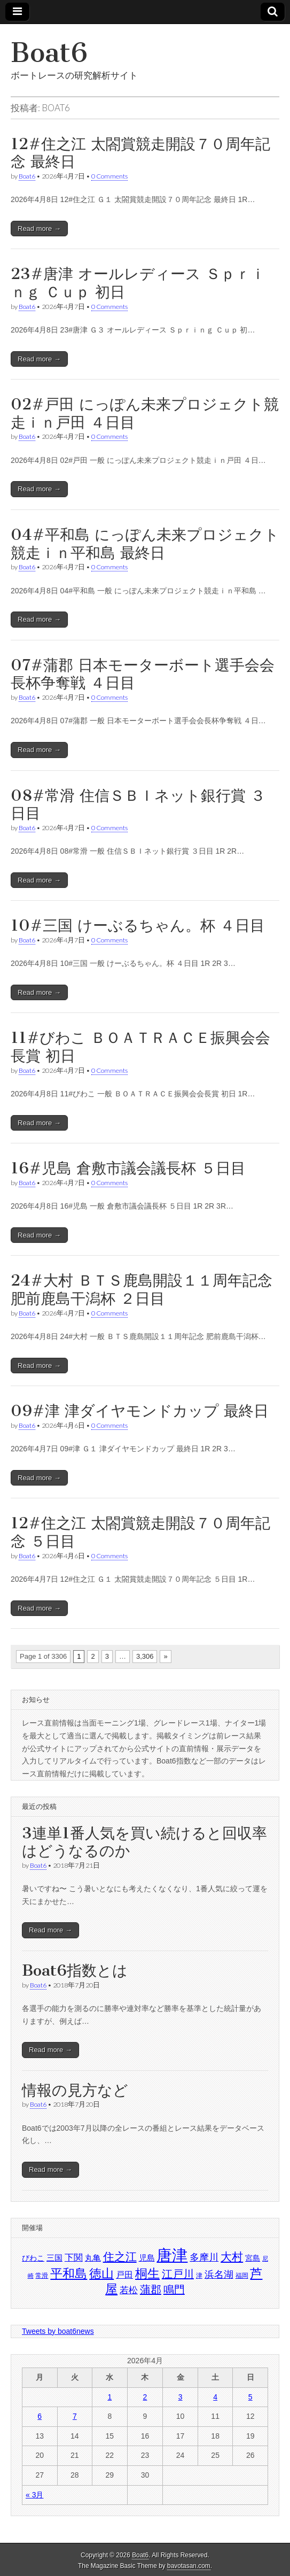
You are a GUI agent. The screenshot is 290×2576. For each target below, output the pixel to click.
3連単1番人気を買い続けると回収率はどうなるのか (144, 1842)
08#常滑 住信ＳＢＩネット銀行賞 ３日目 (138, 804)
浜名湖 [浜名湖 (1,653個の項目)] (219, 2274)
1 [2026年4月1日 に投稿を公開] (109, 2397)
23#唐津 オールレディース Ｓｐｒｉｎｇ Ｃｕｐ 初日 (138, 282)
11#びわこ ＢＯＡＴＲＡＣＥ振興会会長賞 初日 (140, 1046)
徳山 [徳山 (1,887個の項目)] (101, 2273)
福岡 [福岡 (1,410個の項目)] (242, 2275)
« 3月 (34, 2494)
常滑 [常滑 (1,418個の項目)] (41, 2275)
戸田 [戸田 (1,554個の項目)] (124, 2274)
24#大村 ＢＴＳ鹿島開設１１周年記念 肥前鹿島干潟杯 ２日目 (141, 1289)
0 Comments (109, 176)
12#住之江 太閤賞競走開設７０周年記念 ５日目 (140, 1532)
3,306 (145, 1656)
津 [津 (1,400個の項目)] (199, 2275)
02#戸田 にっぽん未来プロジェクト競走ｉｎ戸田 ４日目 (145, 413)
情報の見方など (75, 2090)
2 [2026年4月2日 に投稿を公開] (145, 2397)
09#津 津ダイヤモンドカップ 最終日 (140, 1410)
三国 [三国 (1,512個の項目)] (54, 2258)
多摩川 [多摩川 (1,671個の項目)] (204, 2257)
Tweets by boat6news (58, 2331)
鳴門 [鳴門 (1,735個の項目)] (174, 2289)
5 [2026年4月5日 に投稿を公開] (250, 2397)
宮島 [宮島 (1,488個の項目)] (252, 2258)
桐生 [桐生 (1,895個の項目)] (147, 2273)
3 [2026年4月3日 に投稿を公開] (180, 2397)
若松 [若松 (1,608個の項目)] (129, 2290)
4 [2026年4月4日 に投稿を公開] (215, 2397)
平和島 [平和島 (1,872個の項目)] (68, 2273)
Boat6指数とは (75, 1970)
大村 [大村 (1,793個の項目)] (232, 2256)
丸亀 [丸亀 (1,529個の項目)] (93, 2258)
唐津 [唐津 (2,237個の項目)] (171, 2255)
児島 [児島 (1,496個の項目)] (147, 2258)
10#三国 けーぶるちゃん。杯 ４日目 (138, 925)
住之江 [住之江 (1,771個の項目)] (120, 2256)
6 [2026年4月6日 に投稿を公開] (39, 2416)
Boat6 (49, 52)
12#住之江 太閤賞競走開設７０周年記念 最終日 (140, 153)
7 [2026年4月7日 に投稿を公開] (75, 2416)
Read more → (39, 229)
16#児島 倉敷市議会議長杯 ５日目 (128, 1168)
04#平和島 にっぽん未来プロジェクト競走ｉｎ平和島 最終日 (145, 543)
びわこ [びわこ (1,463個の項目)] (33, 2258)
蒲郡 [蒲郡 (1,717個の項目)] (150, 2289)
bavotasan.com (188, 2566)
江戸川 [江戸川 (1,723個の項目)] (178, 2274)
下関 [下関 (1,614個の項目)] (74, 2257)
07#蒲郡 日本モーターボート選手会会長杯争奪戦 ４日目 (143, 674)
